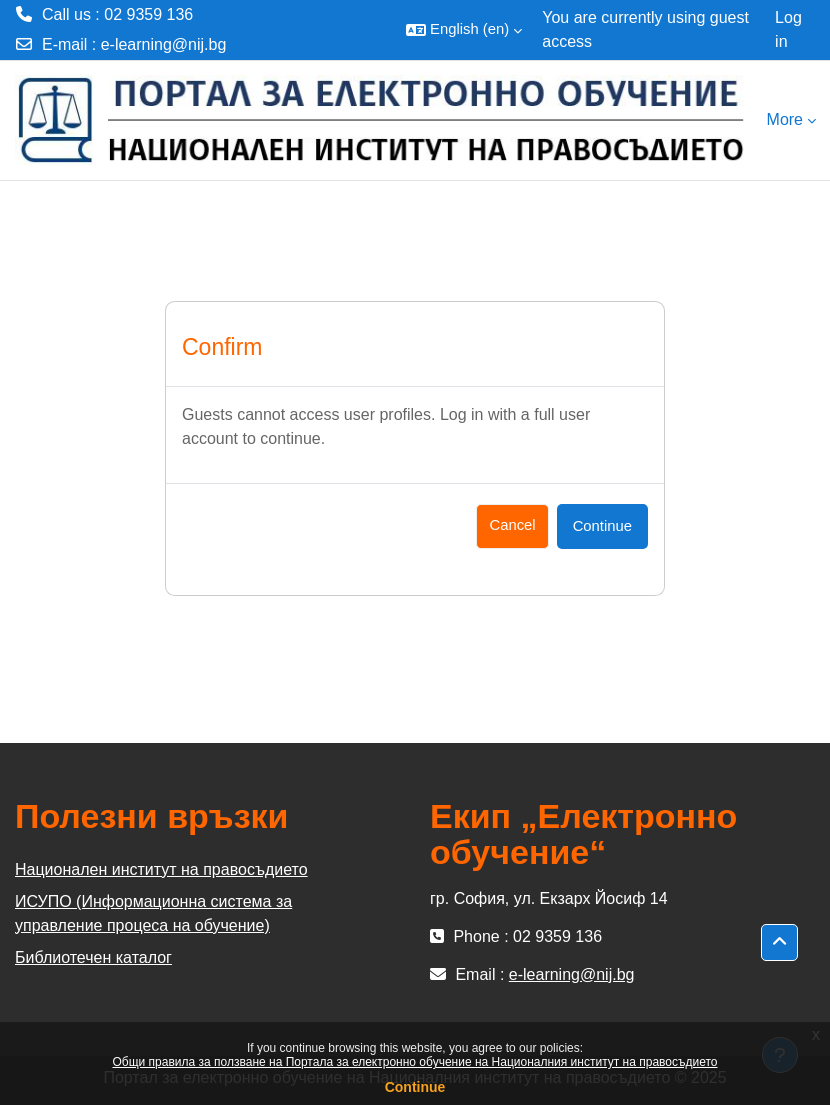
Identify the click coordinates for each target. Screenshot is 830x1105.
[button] (464, 30)
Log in (788, 29)
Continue (415, 1087)
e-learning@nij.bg (164, 44)
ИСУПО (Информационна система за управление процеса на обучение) (153, 913)
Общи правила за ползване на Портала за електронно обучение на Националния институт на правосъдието (415, 1062)
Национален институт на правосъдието (161, 869)
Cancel (512, 525)
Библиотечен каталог (93, 957)
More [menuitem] (785, 119)
